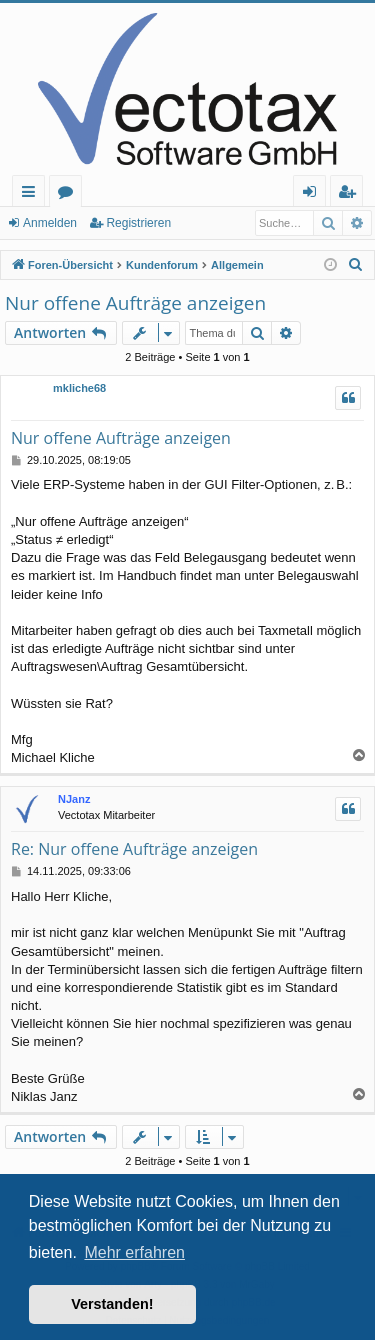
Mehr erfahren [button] (134, 1252)
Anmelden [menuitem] (315, 194)
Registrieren (138, 223)
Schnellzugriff (32, 194)
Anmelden (50, 223)
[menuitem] (356, 265)
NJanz (74, 799)
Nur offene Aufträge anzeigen (135, 303)
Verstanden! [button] (112, 1304)
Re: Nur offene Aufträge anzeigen (134, 849)
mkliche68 (79, 388)
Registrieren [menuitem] (351, 194)
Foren (69, 194)
